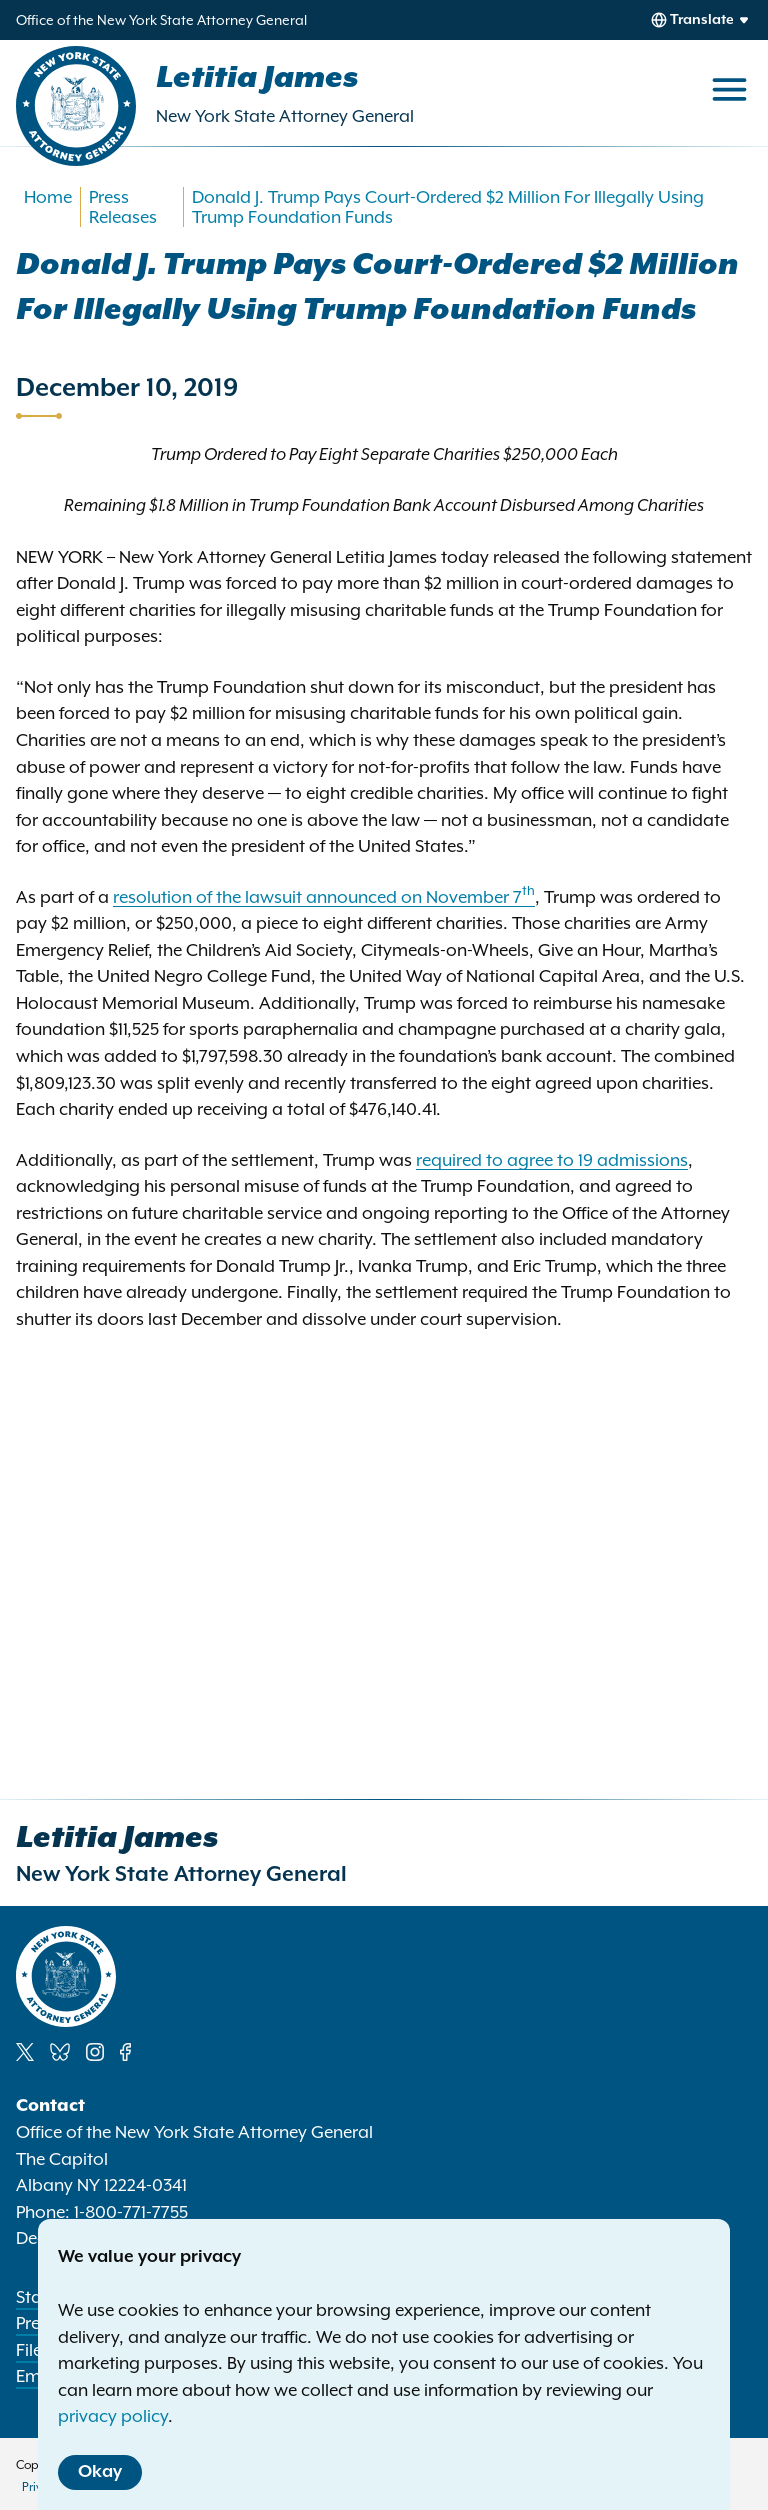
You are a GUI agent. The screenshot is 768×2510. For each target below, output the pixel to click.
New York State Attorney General (285, 116)
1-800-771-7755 (131, 2212)
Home (48, 197)
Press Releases (123, 207)
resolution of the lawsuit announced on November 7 (324, 897)
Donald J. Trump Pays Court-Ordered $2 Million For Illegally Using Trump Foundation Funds (448, 207)
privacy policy (113, 2416)
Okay (100, 2472)
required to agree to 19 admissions (552, 1160)
